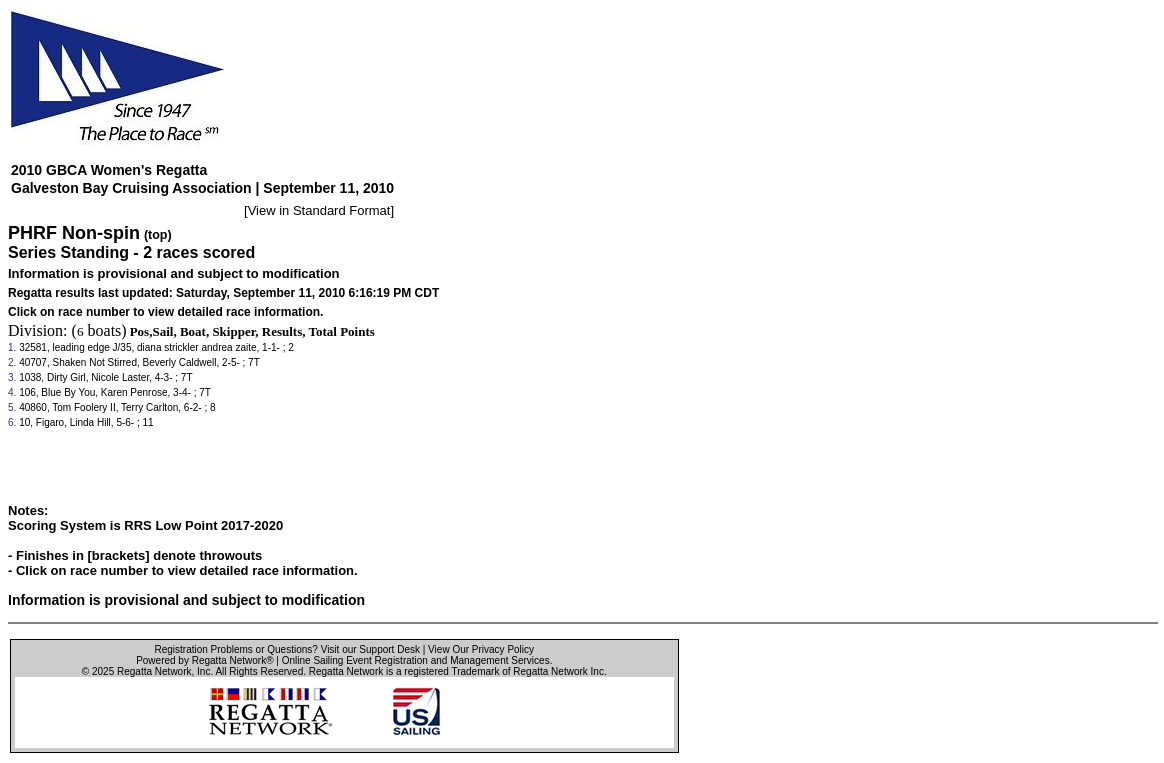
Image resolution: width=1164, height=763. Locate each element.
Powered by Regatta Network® (204, 660)
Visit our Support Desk (370, 649)
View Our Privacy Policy (481, 649)
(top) (158, 235)
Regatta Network (154, 671)
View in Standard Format (319, 210)
